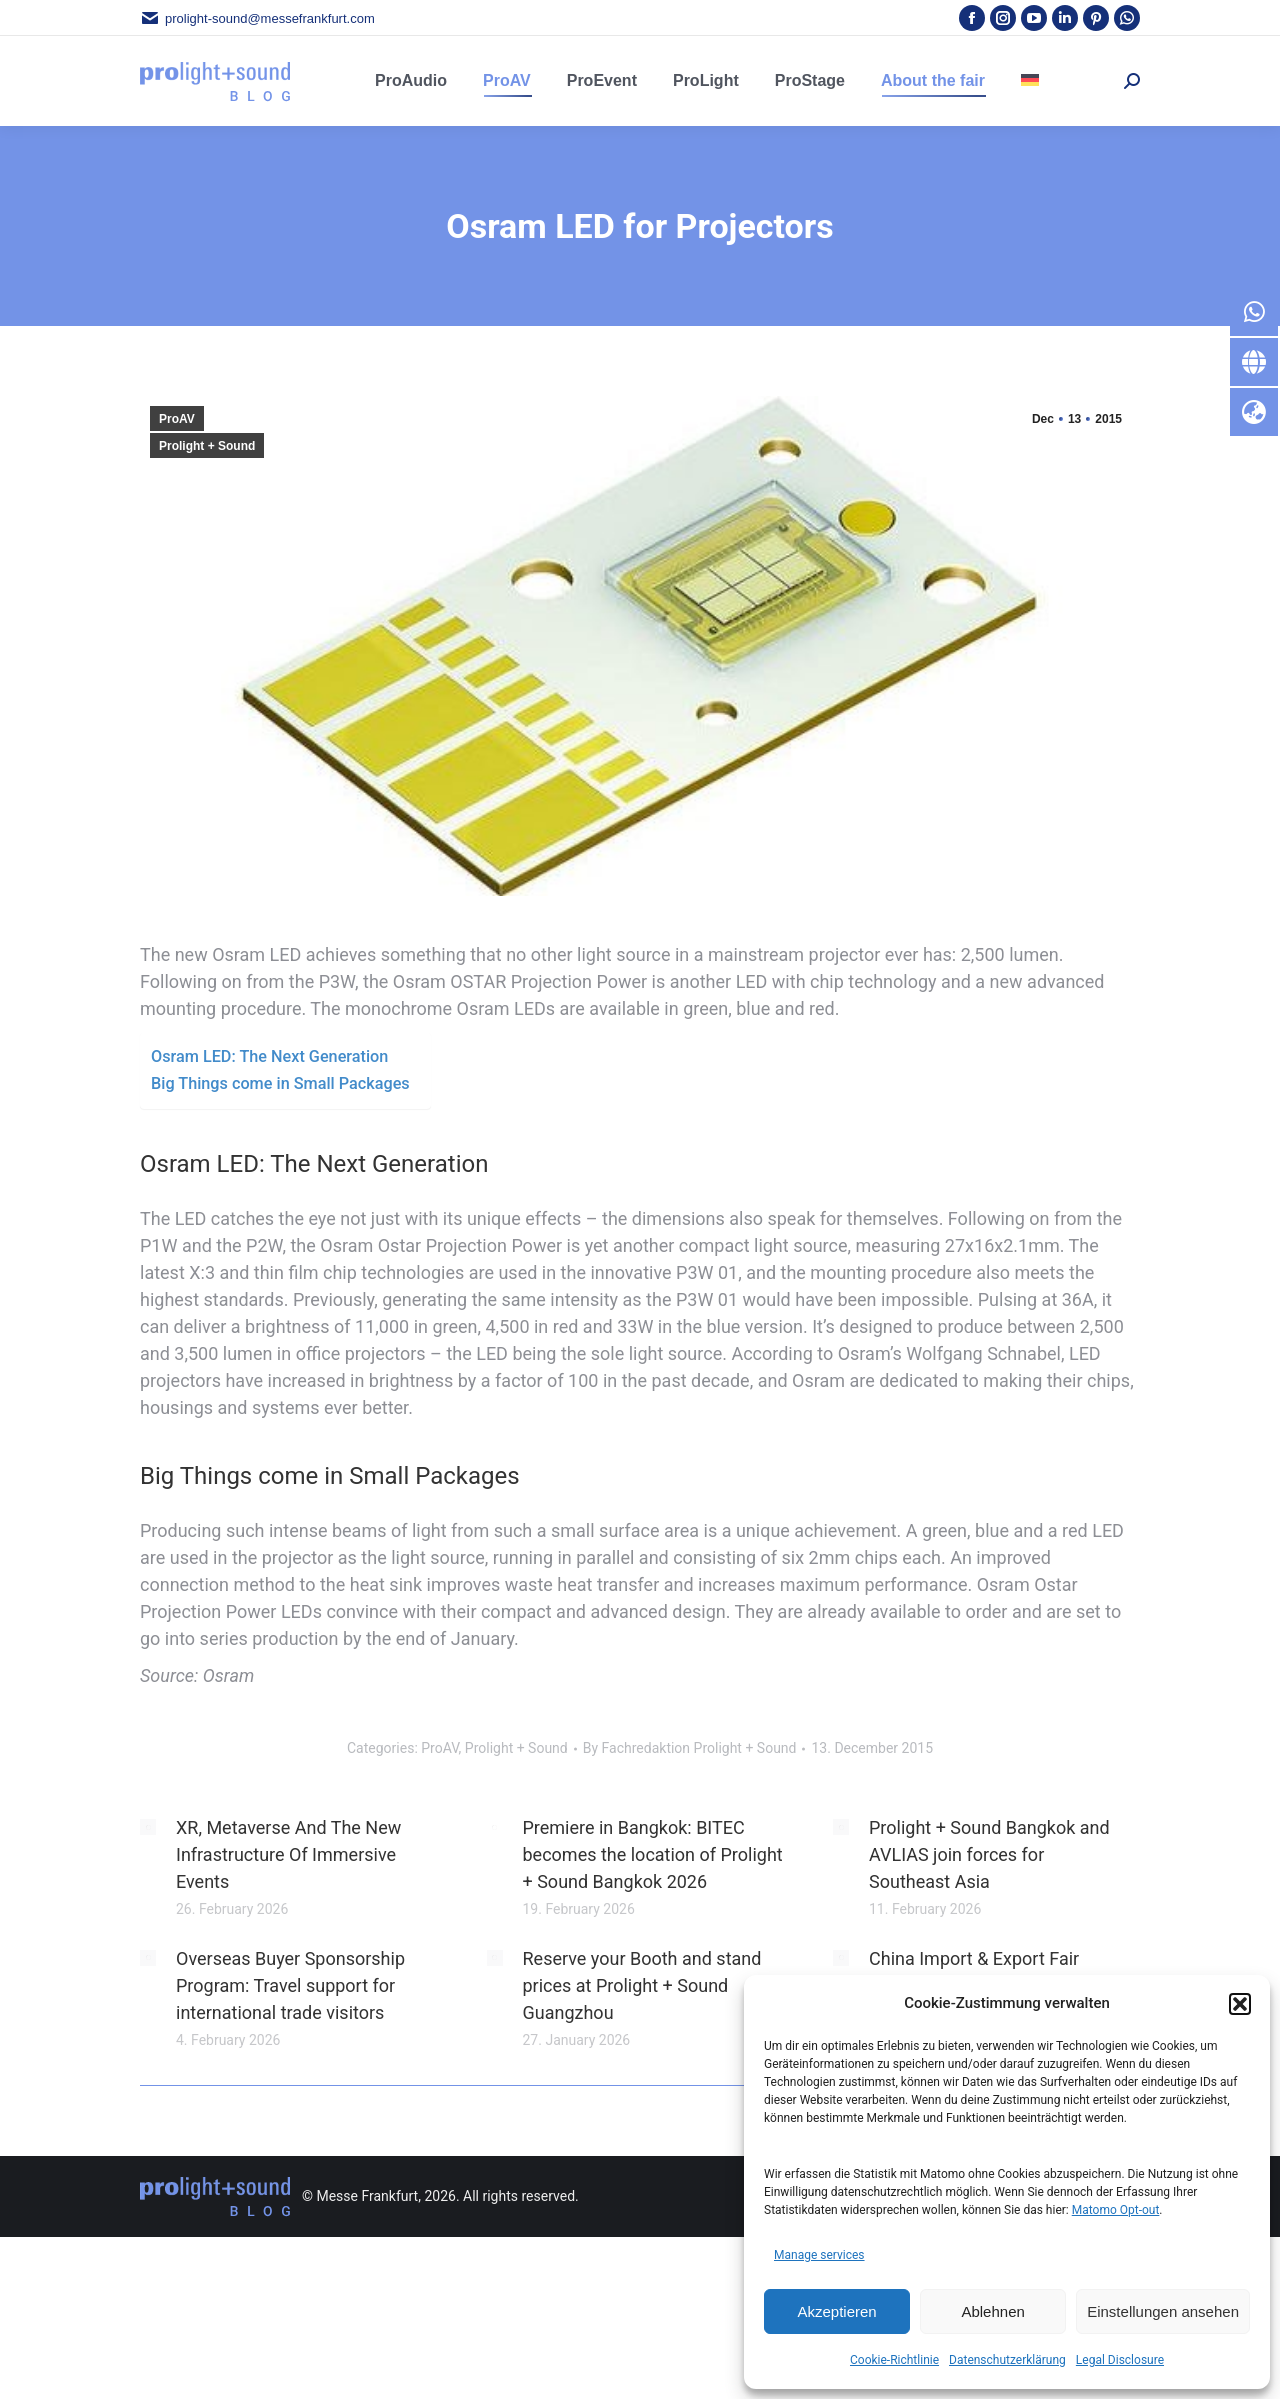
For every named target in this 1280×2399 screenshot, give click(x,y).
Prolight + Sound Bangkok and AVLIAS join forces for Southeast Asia (989, 1854)
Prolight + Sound (207, 446)
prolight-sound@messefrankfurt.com (257, 18)
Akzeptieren (836, 2311)
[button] (1240, 2004)
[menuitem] (1030, 81)
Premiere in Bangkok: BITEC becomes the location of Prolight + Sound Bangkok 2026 (653, 1854)
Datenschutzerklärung (1007, 2360)
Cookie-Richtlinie (894, 2360)
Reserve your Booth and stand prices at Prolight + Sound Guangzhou (642, 1985)
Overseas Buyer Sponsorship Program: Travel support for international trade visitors (290, 1985)
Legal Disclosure (1120, 2360)
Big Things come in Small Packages (280, 1083)
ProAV (177, 419)
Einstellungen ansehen (1163, 2311)
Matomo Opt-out (1116, 2210)
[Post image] (148, 1827)
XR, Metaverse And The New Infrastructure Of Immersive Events (288, 1854)
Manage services (819, 2255)
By (690, 1748)
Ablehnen (992, 2311)
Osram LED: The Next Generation (269, 1056)
